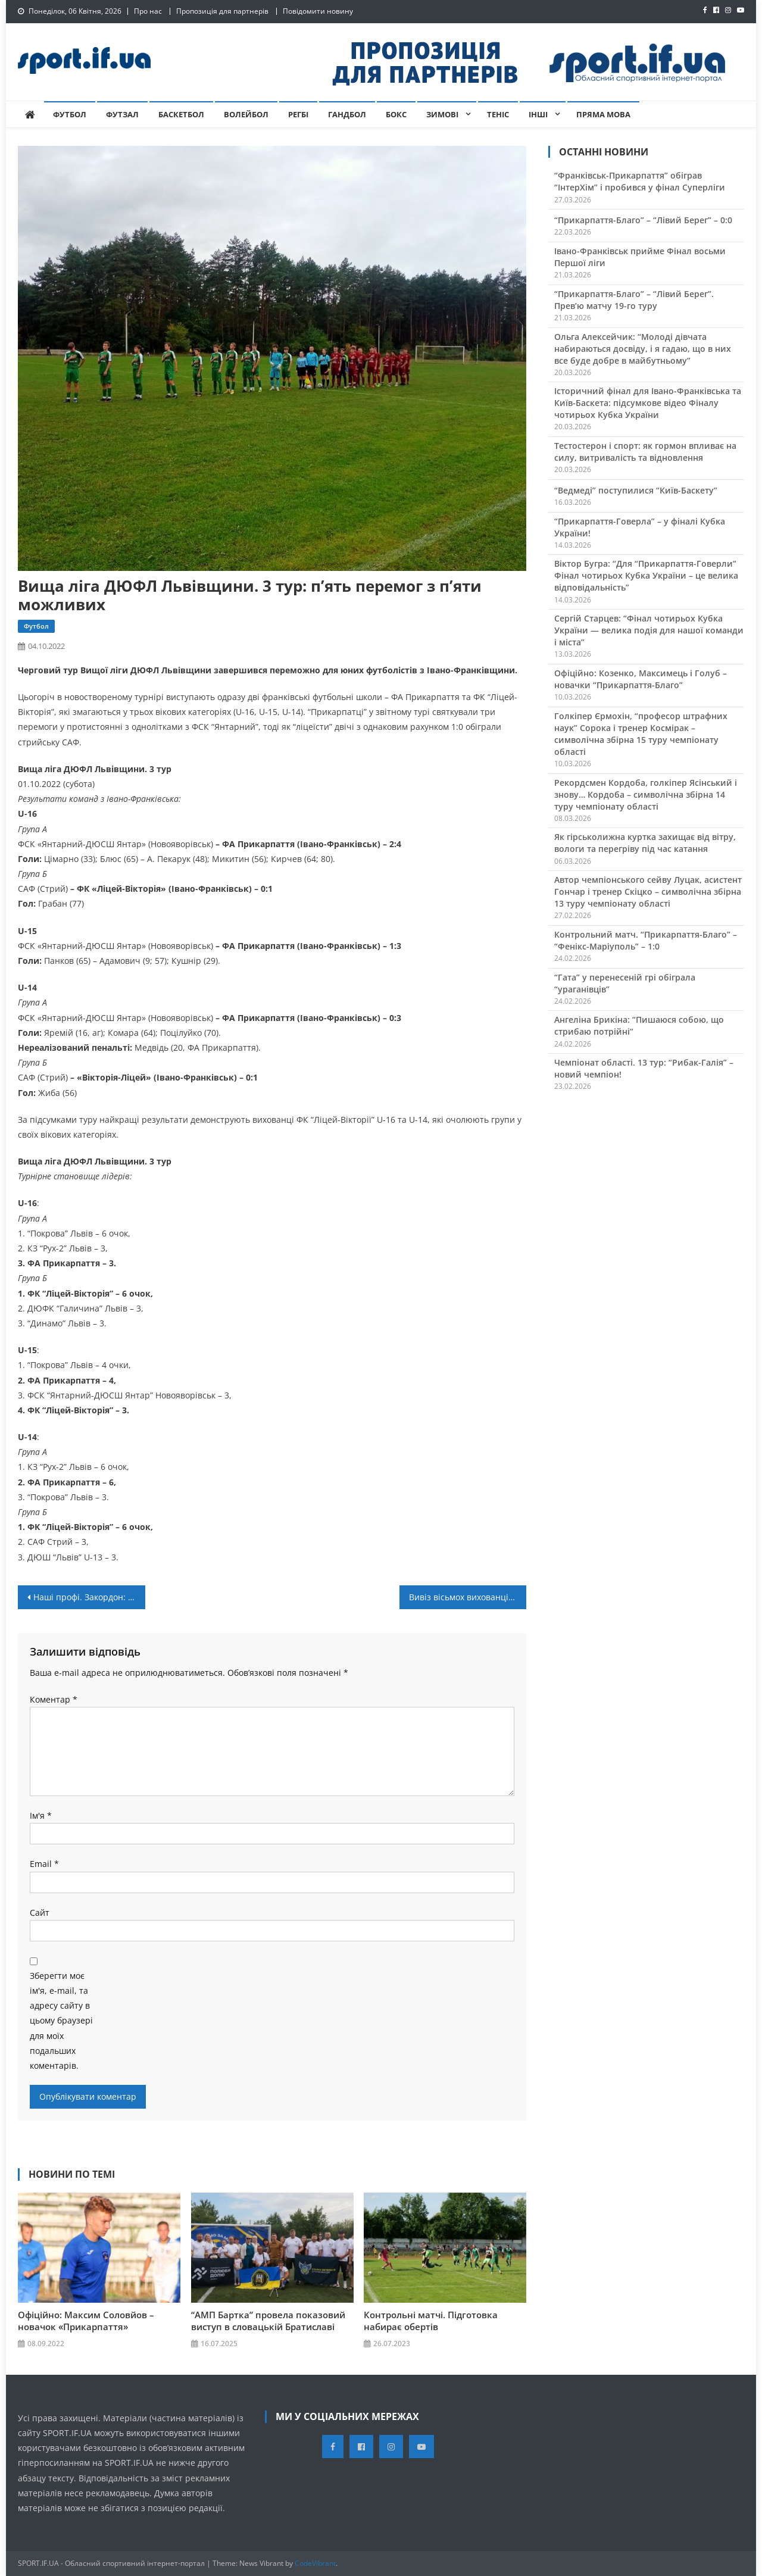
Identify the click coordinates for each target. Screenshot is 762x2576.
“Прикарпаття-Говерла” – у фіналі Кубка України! (639, 527)
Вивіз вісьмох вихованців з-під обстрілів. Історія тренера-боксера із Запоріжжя (468, 1597)
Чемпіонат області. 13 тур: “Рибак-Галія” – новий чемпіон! (643, 1068)
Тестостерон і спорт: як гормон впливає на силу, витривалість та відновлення (645, 451)
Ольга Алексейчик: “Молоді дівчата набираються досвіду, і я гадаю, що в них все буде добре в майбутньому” (642, 348)
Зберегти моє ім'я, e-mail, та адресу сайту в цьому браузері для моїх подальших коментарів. (61, 2020)
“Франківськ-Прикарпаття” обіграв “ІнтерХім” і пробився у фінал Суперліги (639, 181)
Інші (538, 114)
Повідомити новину (318, 11)
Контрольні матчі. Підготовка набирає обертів (431, 2321)
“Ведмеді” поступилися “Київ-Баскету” (635, 490)
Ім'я (41, 1815)
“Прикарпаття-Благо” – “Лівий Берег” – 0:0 (643, 220)
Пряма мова (603, 114)
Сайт (39, 1912)
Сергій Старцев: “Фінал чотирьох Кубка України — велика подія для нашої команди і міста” (649, 630)
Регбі (298, 114)
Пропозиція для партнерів (222, 11)
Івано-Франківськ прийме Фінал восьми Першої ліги (640, 256)
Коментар (53, 1699)
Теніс (498, 114)
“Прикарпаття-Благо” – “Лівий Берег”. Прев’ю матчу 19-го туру (634, 299)
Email (44, 1863)
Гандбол (347, 114)
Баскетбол (181, 114)
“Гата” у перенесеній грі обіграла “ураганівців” (624, 983)
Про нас (148, 11)
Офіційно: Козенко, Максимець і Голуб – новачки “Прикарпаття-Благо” (640, 679)
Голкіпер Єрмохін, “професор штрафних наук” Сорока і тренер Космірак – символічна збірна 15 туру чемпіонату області (640, 733)
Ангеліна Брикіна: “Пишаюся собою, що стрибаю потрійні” (639, 1025)
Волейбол (246, 114)
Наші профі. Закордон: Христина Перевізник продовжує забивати (89, 1597)
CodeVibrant (315, 2563)
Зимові (442, 114)
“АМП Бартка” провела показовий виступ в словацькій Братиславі (268, 2321)
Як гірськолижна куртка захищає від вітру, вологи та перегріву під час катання (645, 842)
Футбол (69, 114)
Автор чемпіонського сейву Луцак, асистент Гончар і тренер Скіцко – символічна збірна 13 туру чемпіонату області (648, 891)
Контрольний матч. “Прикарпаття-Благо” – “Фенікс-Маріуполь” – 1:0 (645, 940)
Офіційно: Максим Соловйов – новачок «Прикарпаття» (86, 2321)
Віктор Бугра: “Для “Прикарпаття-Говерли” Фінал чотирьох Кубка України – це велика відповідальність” (646, 575)
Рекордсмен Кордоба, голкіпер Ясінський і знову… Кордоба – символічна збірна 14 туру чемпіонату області (645, 794)
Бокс (396, 114)
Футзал (122, 114)
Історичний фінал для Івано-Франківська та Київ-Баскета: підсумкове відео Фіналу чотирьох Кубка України (647, 402)
